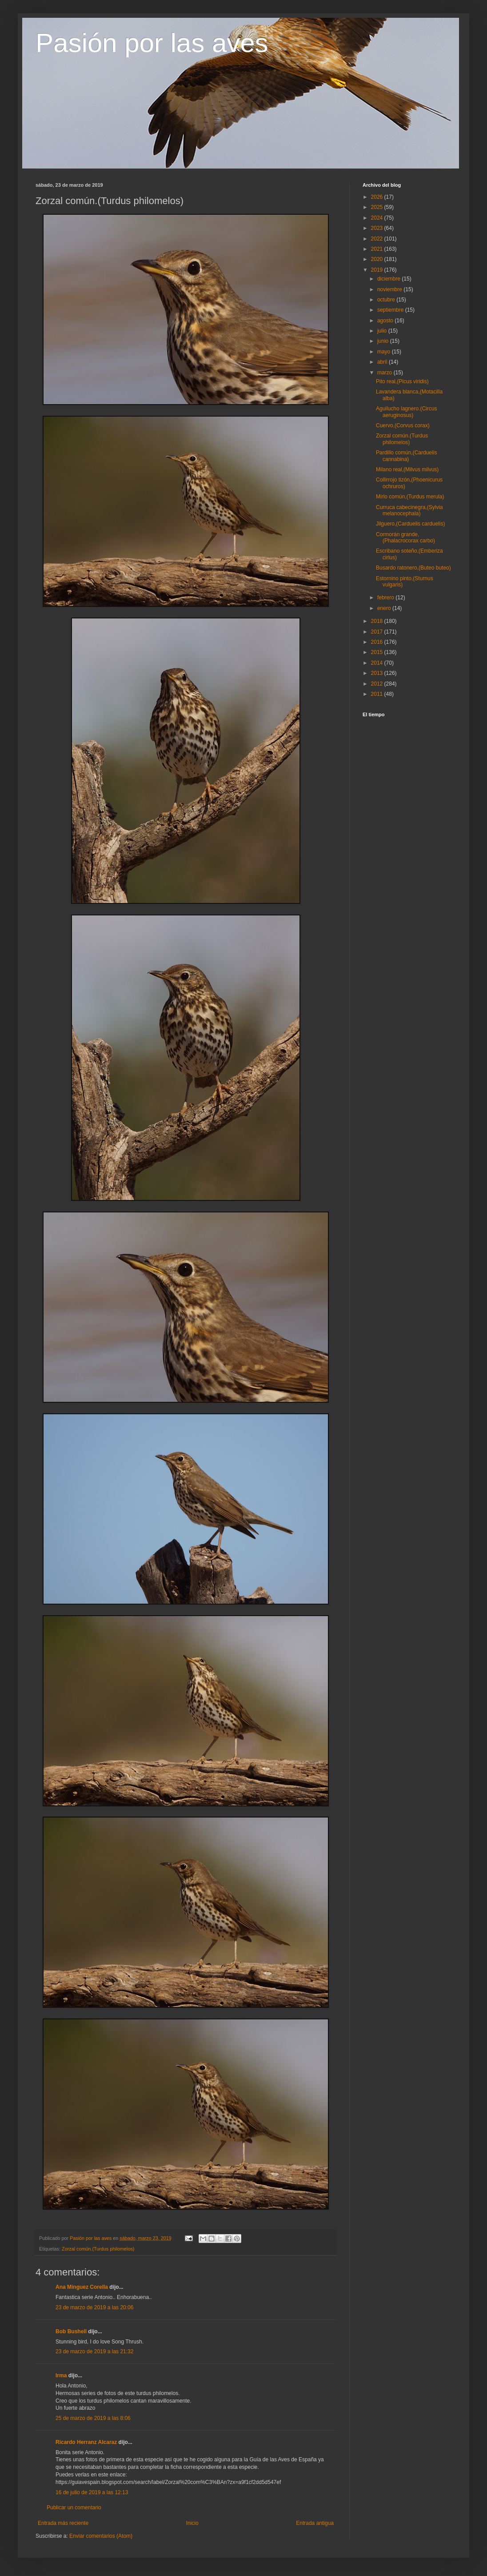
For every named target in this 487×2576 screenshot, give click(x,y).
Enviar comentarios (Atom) (100, 2536)
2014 (377, 663)
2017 (377, 632)
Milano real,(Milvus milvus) (407, 469)
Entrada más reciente (63, 2523)
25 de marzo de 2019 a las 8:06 (93, 2418)
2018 (377, 621)
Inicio (192, 2523)
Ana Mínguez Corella (82, 2287)
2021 (377, 249)
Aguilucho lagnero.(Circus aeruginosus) (406, 411)
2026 (377, 197)
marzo (385, 372)
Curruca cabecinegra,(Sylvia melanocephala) (409, 510)
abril (383, 362)
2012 (377, 684)
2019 (377, 270)
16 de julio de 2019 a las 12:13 (92, 2492)
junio (383, 341)
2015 (377, 652)
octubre (386, 300)
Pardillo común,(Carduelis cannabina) (406, 455)
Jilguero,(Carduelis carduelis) (410, 524)
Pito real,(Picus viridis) (402, 381)
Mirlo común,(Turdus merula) (410, 497)
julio (382, 331)
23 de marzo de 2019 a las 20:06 (94, 2307)
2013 (377, 673)
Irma (61, 2375)
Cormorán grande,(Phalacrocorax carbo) (405, 537)
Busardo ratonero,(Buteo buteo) (413, 568)
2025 (377, 207)
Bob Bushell (71, 2331)
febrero (386, 597)
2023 (377, 228)
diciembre (389, 279)
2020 (377, 259)
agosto (386, 320)
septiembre (391, 310)
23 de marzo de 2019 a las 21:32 (94, 2351)
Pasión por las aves (152, 43)
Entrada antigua (315, 2523)
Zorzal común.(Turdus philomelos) (98, 2248)
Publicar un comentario (74, 2507)
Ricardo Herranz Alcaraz (86, 2442)
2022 (377, 239)
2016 (377, 642)
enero (384, 608)
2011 (377, 694)
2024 (377, 218)
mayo (384, 352)
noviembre (390, 289)
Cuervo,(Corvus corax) (403, 425)
